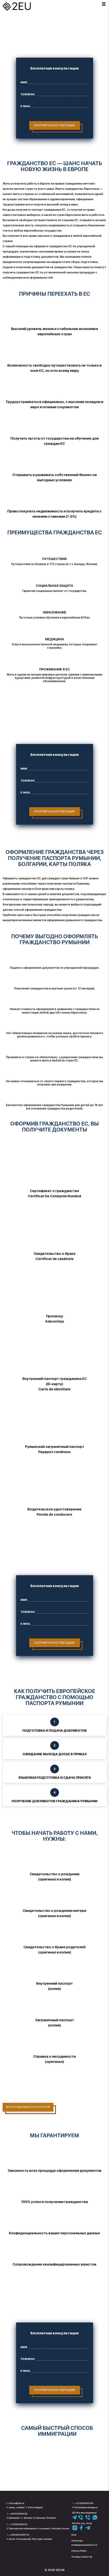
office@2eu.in (16, 2503)
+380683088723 (19, 2534)
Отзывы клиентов (81, 2556)
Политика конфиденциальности (84, 2542)
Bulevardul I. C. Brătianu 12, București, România (32, 2518)
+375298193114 (84, 2503)
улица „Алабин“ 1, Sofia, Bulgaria (26, 2507)
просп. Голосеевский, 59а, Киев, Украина (30, 2539)
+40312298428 (18, 2513)
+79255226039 (18, 2524)
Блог (74, 2534)
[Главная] (13, 6)
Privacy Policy (78, 2551)
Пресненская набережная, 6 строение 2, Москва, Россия (39, 2528)
